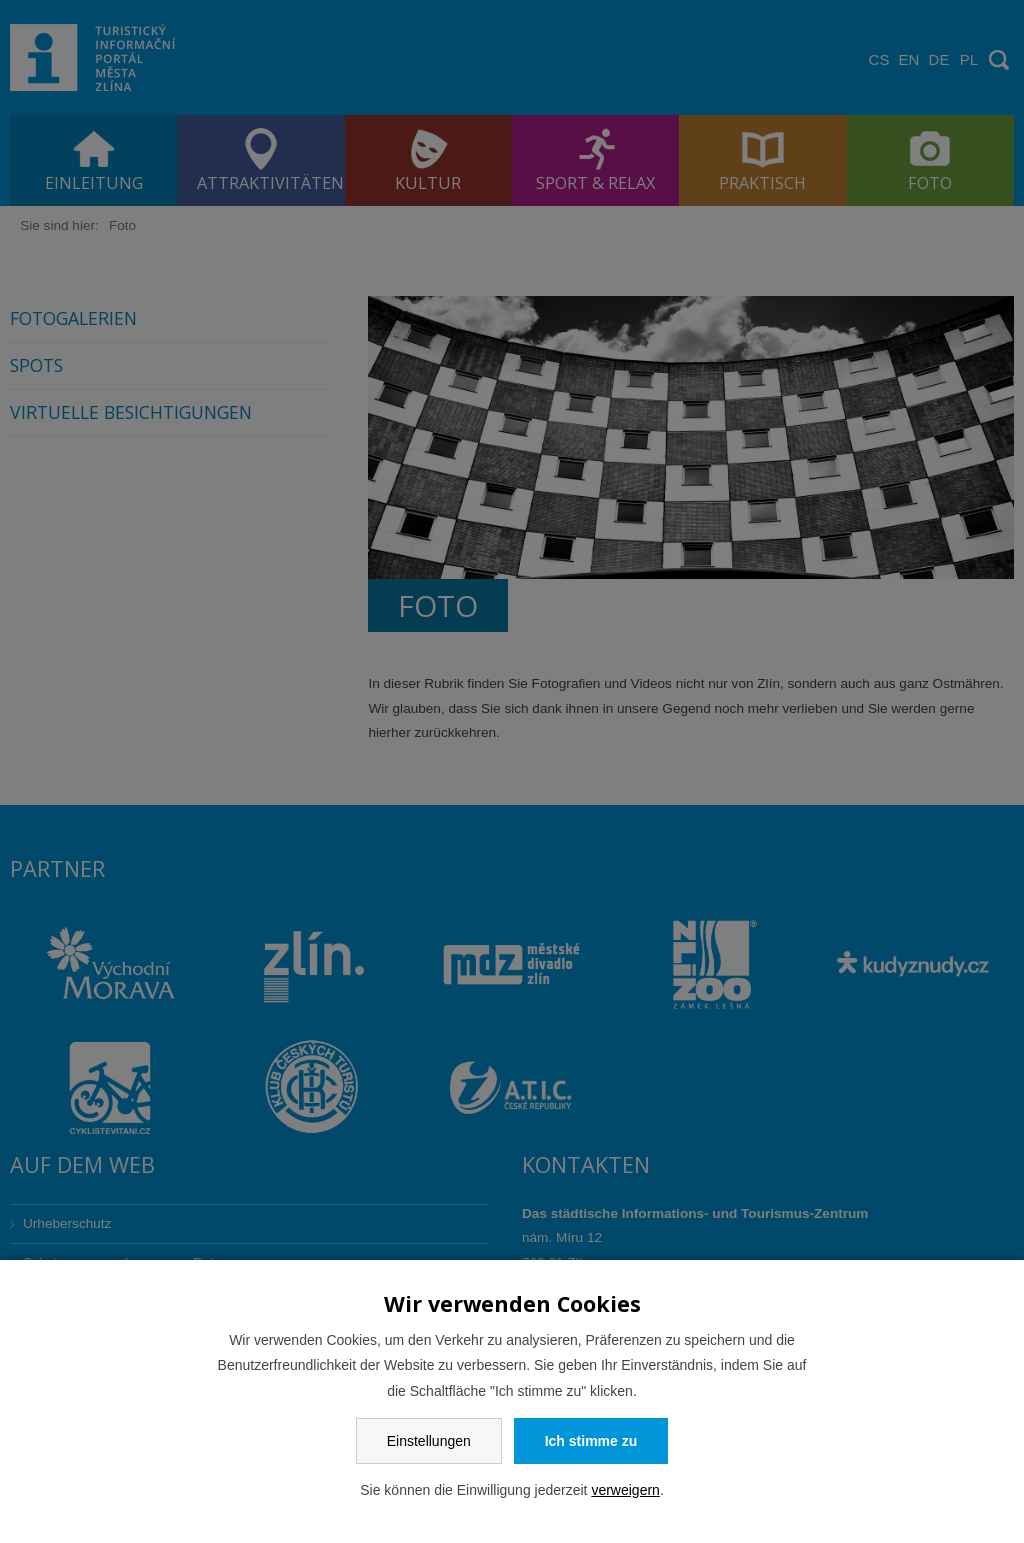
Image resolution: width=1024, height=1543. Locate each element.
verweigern (625, 1490)
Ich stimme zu (591, 1441)
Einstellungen (429, 1441)
